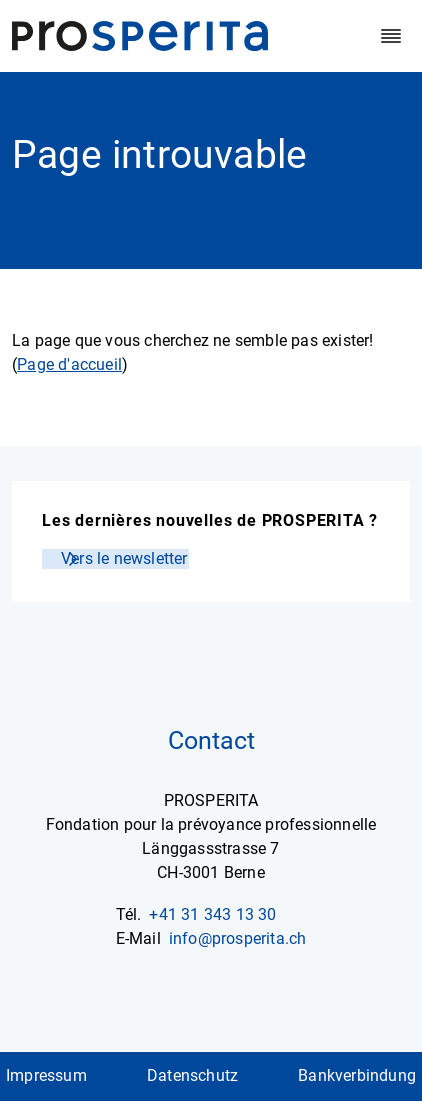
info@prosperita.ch (238, 938)
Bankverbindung (357, 1075)
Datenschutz (192, 1075)
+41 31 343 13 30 (212, 914)
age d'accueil (74, 364)
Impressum (46, 1075)
